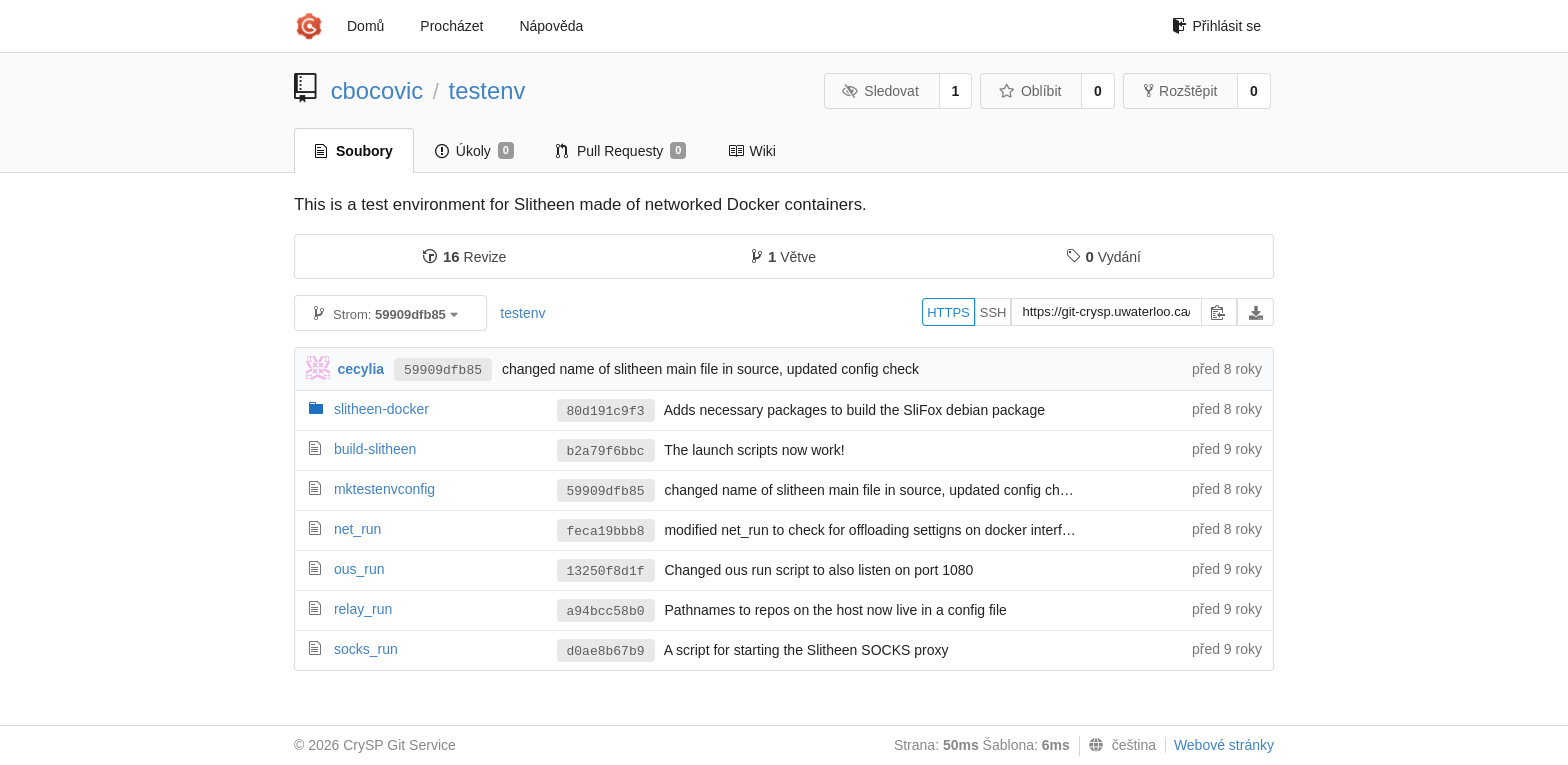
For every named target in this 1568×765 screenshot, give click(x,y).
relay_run (363, 609)
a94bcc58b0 (606, 611)
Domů (365, 26)
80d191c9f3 (606, 411)
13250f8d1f (606, 571)
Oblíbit (1029, 91)
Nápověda (551, 26)
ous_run (359, 569)
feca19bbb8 (606, 531)
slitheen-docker (381, 409)
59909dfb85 (443, 370)
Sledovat (880, 91)
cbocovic (377, 90)
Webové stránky (1224, 745)
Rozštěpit (1180, 91)
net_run (357, 529)
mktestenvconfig (384, 489)
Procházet (451, 26)
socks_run (366, 649)
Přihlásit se (1216, 26)
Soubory (354, 151)
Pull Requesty (621, 151)
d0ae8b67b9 (606, 651)
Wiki (751, 151)
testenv (487, 90)
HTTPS (948, 312)
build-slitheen (375, 449)
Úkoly (474, 151)
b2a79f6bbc (606, 451)
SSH (993, 312)
